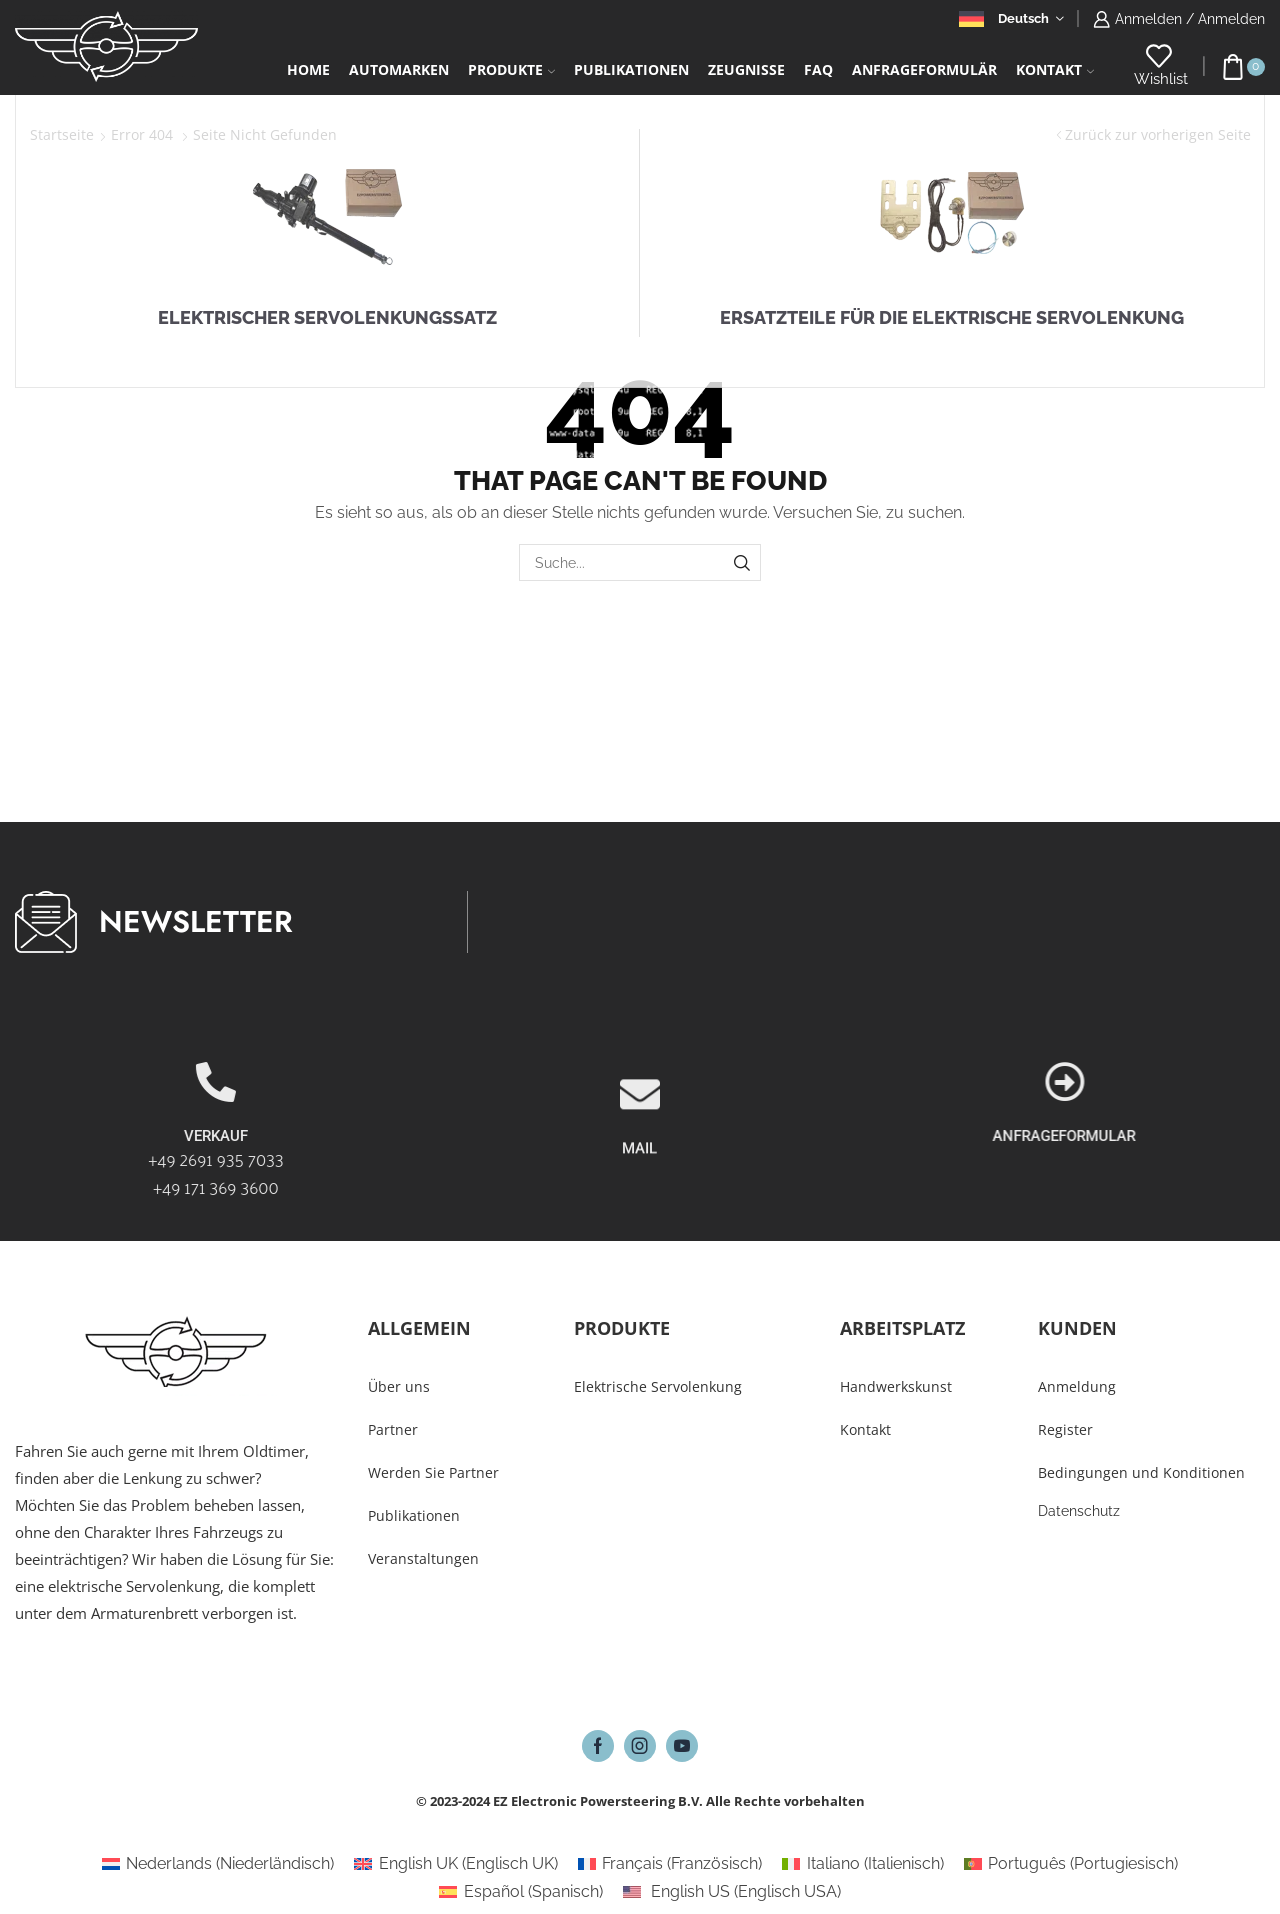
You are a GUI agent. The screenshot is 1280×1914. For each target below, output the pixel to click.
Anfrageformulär (924, 69)
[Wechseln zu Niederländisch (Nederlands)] (218, 1864)
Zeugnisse (746, 69)
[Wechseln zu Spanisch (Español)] (520, 1892)
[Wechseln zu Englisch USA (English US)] (732, 1892)
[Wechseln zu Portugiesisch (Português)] (1071, 1864)
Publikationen (631, 69)
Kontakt (1055, 69)
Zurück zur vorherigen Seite (1158, 134)
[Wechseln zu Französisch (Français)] (670, 1864)
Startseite (62, 134)
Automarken (399, 69)
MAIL (639, 1234)
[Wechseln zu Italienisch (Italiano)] (862, 1864)
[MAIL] (640, 1180)
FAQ (818, 69)
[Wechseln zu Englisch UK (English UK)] (455, 1864)
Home (308, 69)
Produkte (511, 69)
